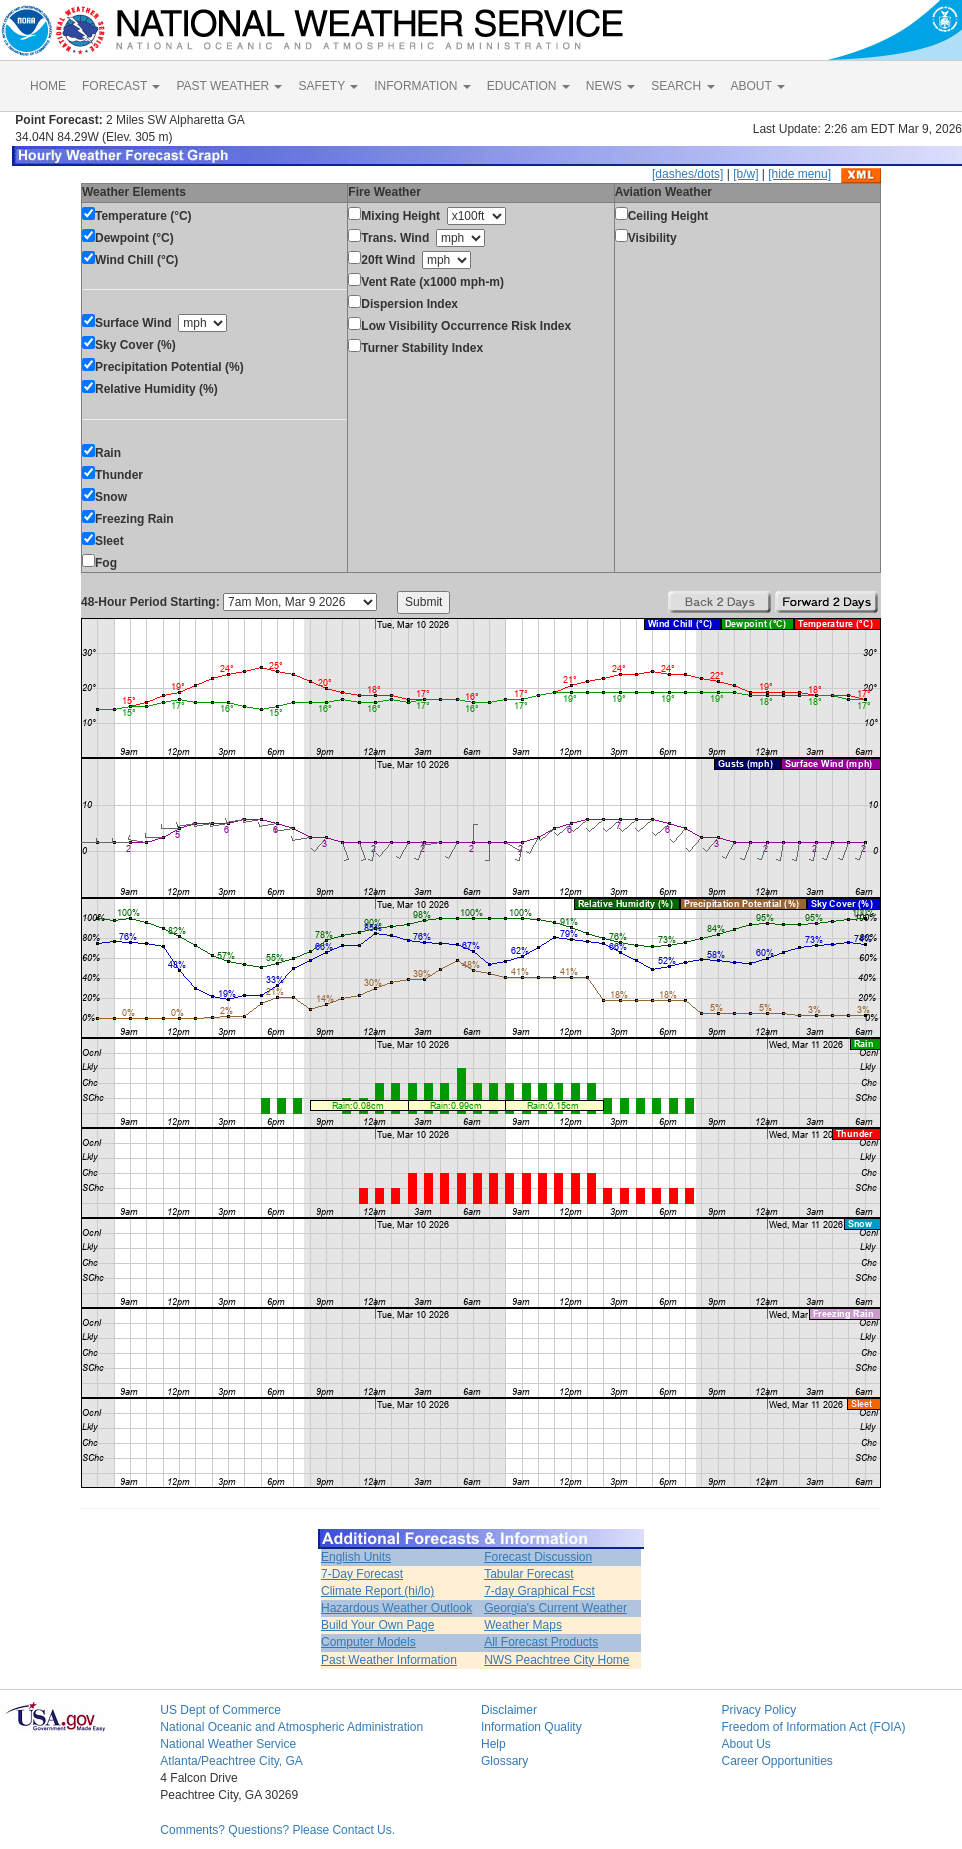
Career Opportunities (776, 1761)
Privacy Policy (758, 1710)
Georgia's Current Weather (555, 1608)
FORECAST (121, 86)
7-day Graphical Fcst (539, 1591)
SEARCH (682, 86)
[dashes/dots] (687, 174)
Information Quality (531, 1727)
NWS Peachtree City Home (556, 1660)
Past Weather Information (389, 1660)
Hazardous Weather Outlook (396, 1608)
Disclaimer (509, 1710)
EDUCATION (528, 86)
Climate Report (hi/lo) (377, 1591)
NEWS (610, 86)
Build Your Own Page (377, 1625)
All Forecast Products (541, 1642)
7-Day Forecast (362, 1574)
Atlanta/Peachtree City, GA (231, 1761)
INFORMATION (422, 86)
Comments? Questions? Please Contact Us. (277, 1830)
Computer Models (368, 1642)
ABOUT (758, 86)
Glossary (504, 1761)
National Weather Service (228, 1744)
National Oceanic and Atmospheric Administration (291, 1727)
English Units (356, 1557)
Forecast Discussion (538, 1557)
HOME (48, 86)
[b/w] (745, 174)
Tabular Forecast (528, 1574)
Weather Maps (523, 1625)
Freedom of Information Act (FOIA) (813, 1727)
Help (493, 1744)
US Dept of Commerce (220, 1710)
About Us (745, 1744)
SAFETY (328, 86)
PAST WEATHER (229, 86)
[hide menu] (799, 174)
